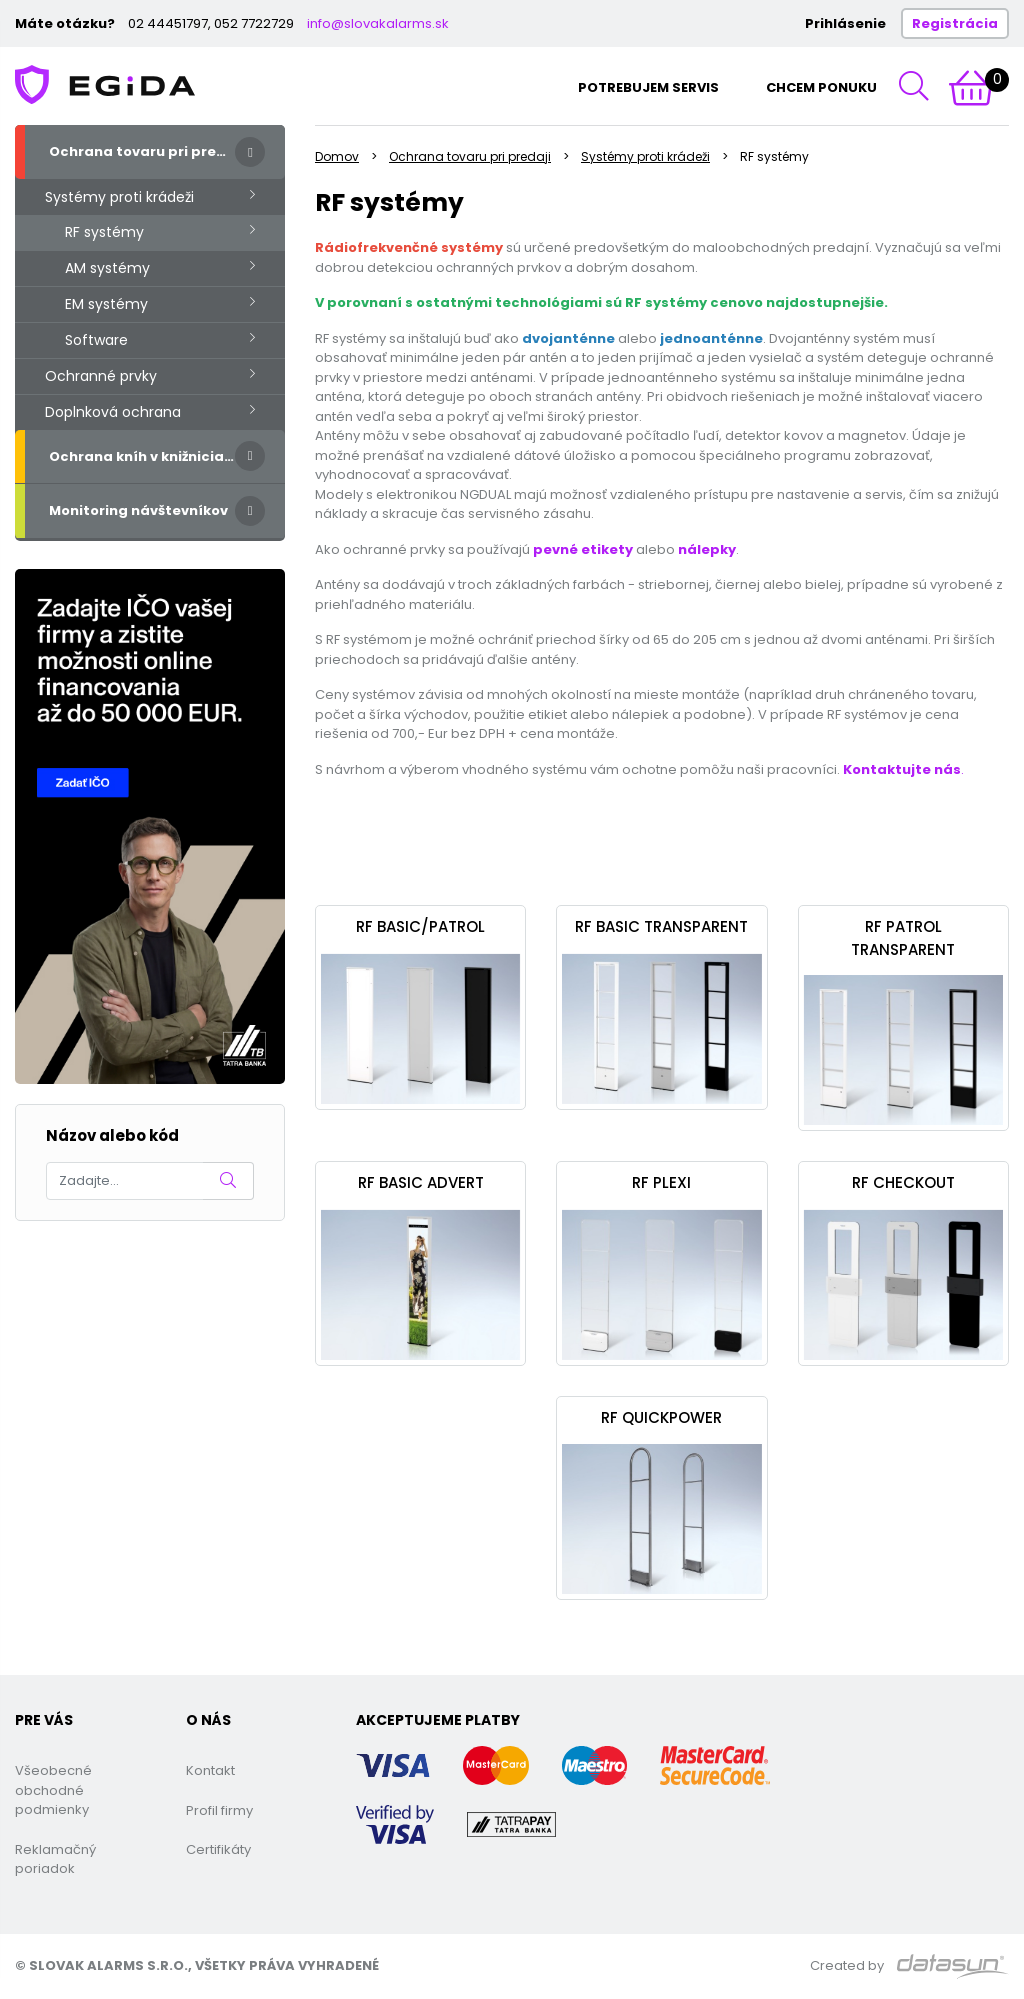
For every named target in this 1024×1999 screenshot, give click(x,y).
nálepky (707, 549)
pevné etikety (583, 549)
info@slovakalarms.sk (378, 23)
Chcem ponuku (821, 87)
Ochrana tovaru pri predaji (146, 151)
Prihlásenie (845, 23)
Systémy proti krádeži (119, 197)
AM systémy (107, 268)
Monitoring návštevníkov (138, 510)
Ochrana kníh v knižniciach (145, 456)
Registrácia (955, 23)
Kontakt (210, 1770)
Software (96, 340)
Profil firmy (219, 1810)
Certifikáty (218, 1849)
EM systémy (106, 304)
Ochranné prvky (101, 376)
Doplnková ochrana (113, 412)
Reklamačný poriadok (55, 1859)
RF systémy (104, 232)
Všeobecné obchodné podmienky (53, 1790)
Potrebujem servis (648, 87)
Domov (337, 156)
